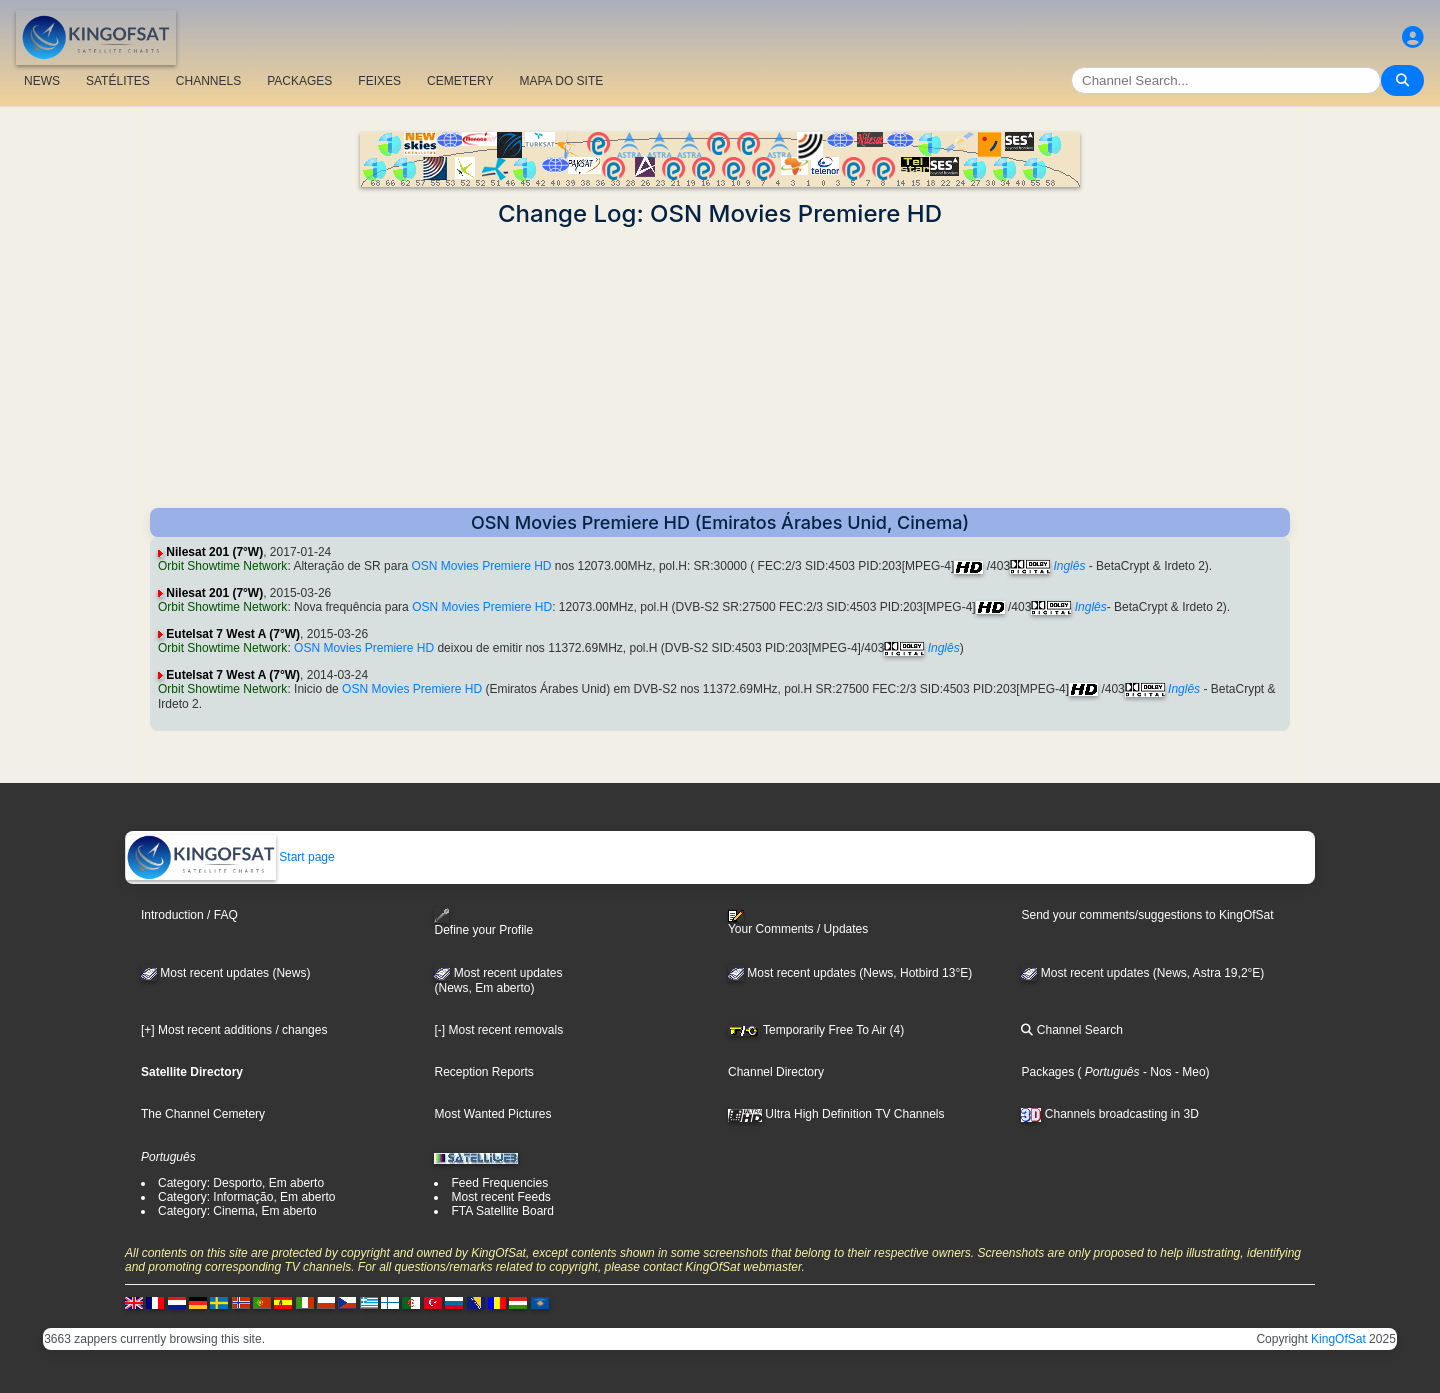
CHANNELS (208, 81)
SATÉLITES (118, 81)
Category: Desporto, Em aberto (241, 1183)
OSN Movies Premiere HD (481, 566)
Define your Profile (483, 922)
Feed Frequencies (499, 1183)
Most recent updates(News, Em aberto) (498, 981)
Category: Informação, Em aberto (246, 1197)
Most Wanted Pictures (492, 1114)
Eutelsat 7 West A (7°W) (233, 634)
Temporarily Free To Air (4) (816, 1030)
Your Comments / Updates (798, 923)
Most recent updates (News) (225, 973)
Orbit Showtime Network (222, 566)
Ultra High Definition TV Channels (836, 1114)
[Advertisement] (720, 368)
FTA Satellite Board (502, 1211)
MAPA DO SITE (561, 81)
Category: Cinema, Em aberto (237, 1211)
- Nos (1156, 1072)
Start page (230, 857)
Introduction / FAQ (189, 915)
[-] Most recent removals (498, 1030)
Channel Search (1071, 1030)
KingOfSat (1338, 1339)
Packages (1047, 1072)
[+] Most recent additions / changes (234, 1030)
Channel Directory (776, 1072)
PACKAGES (299, 81)
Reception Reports (483, 1072)
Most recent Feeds (500, 1197)
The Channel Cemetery (203, 1114)
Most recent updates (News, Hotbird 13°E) (850, 973)
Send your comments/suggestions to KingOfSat (1147, 915)
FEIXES (379, 81)
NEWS (42, 81)
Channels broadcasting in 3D (1109, 1114)
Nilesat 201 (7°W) (214, 552)
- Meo (1189, 1072)
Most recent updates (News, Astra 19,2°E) (1142, 973)
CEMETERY (460, 81)
